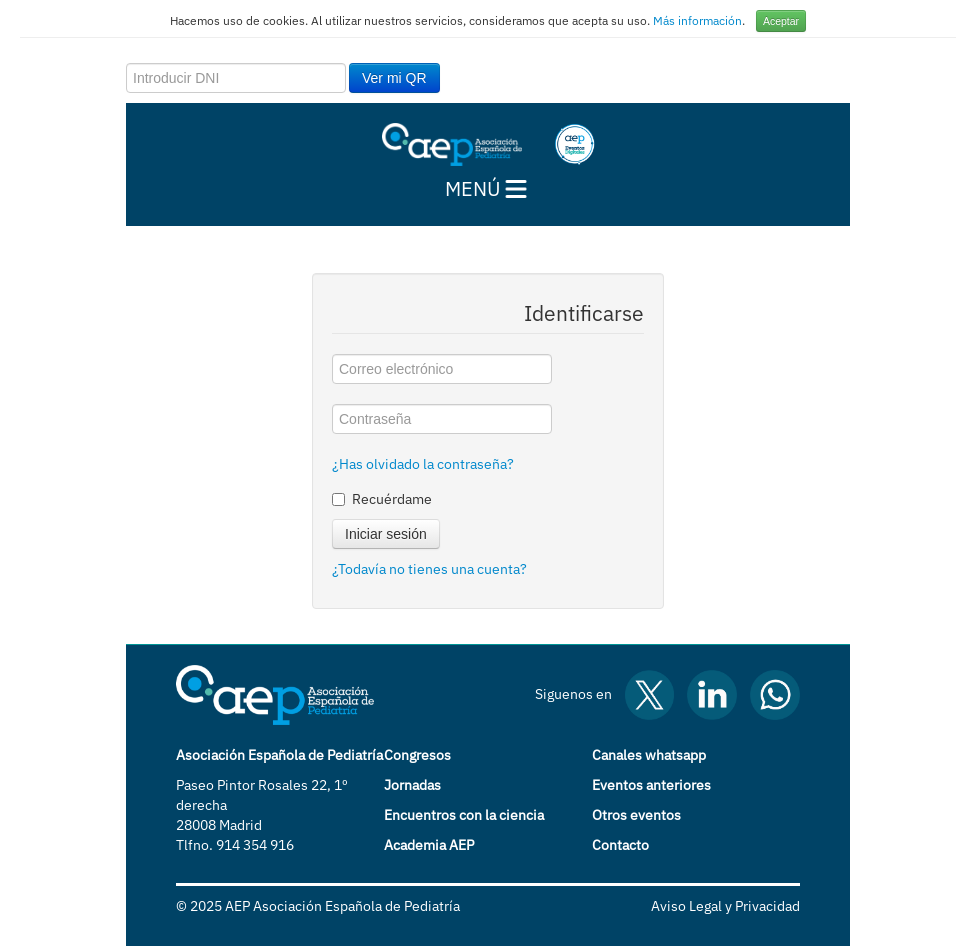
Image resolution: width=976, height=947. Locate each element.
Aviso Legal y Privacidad (725, 906)
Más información (697, 20)
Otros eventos (636, 815)
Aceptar (781, 21)
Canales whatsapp (649, 755)
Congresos (417, 755)
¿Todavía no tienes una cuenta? (429, 569)
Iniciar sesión (386, 534)
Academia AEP (429, 845)
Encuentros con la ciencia (464, 815)
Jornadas (412, 785)
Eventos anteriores (651, 785)
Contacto (620, 845)
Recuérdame (382, 499)
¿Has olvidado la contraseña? (423, 464)
